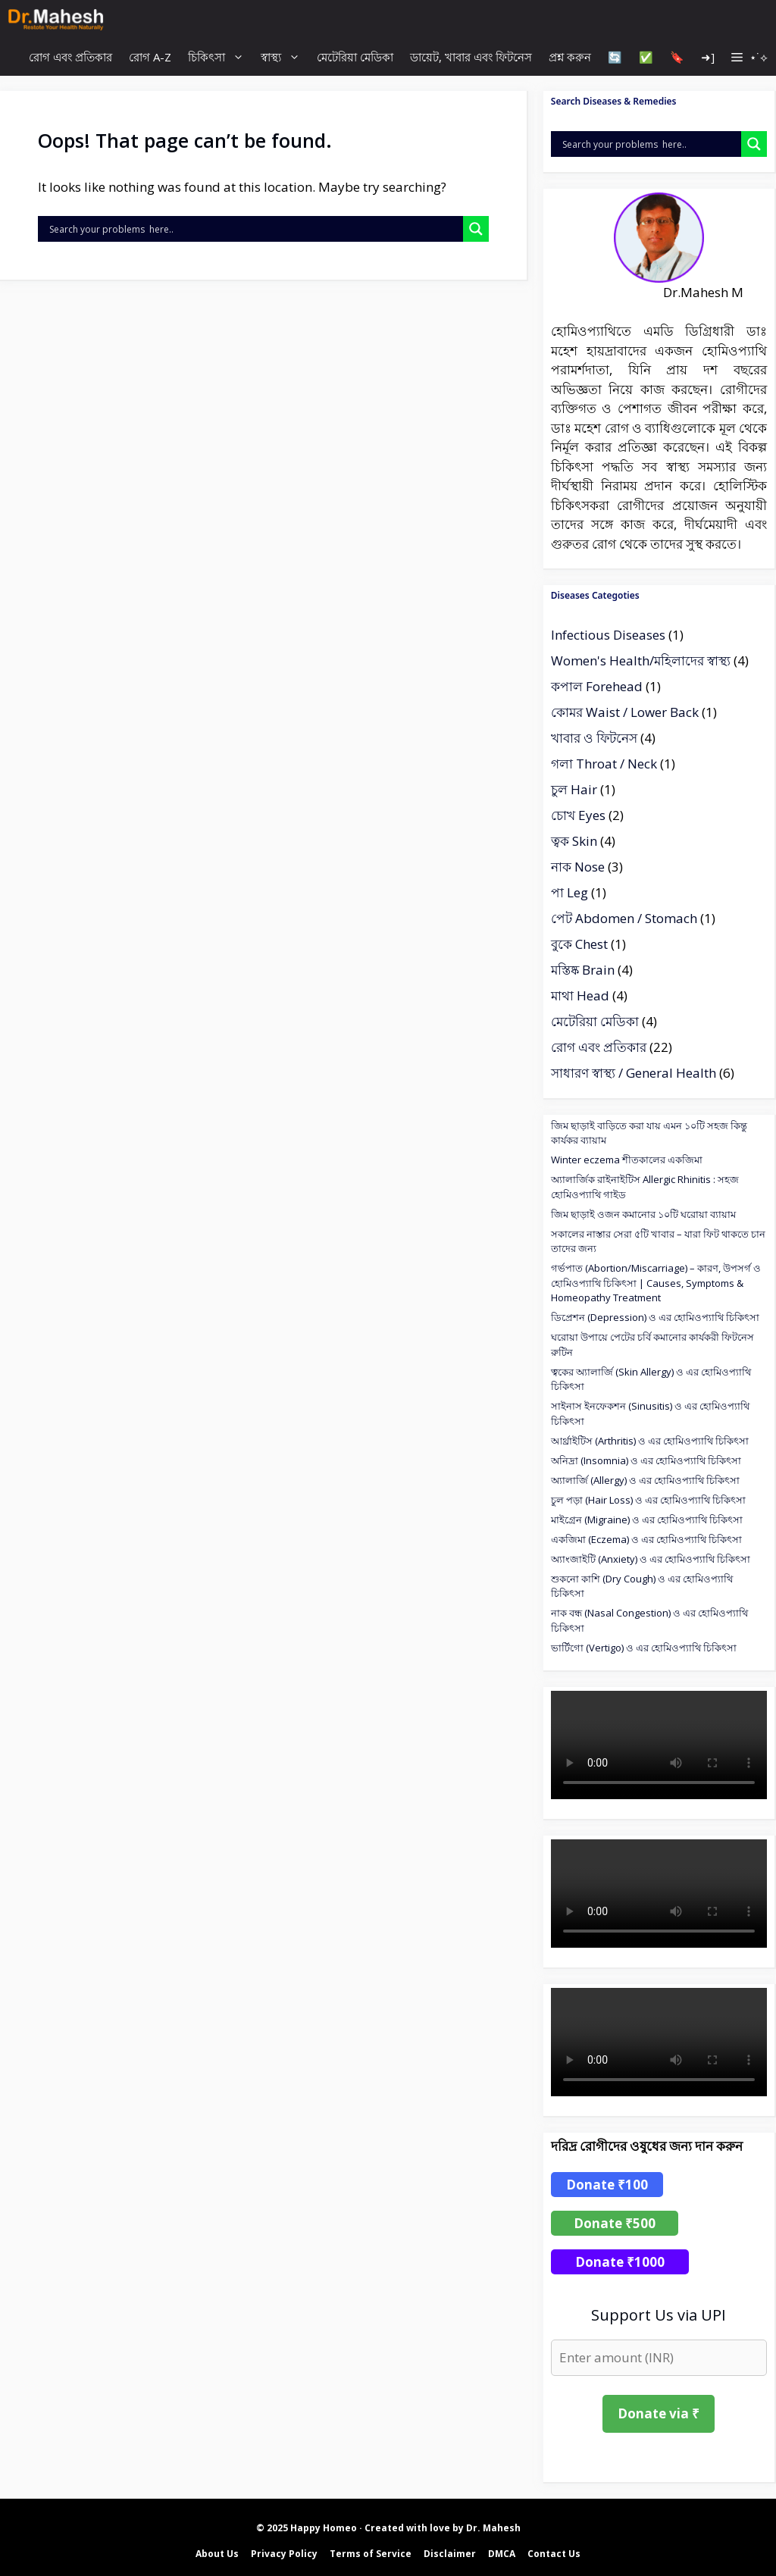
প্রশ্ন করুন (570, 56)
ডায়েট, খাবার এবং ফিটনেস (471, 56)
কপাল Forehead (597, 686)
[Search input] (254, 229)
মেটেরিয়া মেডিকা (355, 56)
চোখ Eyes (578, 815)
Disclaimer (450, 2553)
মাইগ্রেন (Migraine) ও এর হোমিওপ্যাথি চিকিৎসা (647, 1519)
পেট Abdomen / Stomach (624, 918)
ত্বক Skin (574, 841)
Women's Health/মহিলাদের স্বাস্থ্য (641, 660)
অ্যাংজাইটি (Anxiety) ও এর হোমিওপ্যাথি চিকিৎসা (650, 1559)
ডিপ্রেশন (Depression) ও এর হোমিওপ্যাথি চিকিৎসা (655, 1317)
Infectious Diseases (608, 634)
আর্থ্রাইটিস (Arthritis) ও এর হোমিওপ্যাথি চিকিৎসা (650, 1441)
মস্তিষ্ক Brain (583, 969)
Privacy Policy (284, 2553)
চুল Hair (574, 789)
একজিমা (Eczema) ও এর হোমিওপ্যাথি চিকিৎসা (646, 1539)
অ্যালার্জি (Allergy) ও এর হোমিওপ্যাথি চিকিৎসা (645, 1480)
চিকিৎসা (220, 57)
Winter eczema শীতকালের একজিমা (626, 1159)
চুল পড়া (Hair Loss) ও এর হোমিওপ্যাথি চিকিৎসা (648, 1500)
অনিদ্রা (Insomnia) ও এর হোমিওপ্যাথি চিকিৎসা (646, 1460)
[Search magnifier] (476, 229)
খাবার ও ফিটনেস (594, 738)
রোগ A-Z (150, 56)
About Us (217, 2553)
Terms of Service (370, 2553)
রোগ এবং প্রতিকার (70, 56)
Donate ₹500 (615, 2223)
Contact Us (553, 2553)
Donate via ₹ (658, 2413)
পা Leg (569, 892)
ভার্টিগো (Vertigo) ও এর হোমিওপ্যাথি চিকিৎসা (644, 1647)
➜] (708, 56)
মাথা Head (580, 995)
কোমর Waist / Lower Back (625, 712)
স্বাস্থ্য (284, 57)
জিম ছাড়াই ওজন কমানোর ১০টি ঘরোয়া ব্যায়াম (643, 1214)
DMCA (501, 2553)
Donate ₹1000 (620, 2262)
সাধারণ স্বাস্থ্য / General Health (633, 1072)
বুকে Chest (579, 944)
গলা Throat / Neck (604, 763)
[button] (749, 57)
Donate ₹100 (607, 2184)
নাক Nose (578, 866)
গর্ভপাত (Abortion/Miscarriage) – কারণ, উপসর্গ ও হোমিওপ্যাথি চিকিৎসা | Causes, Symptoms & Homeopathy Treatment (656, 1282)
